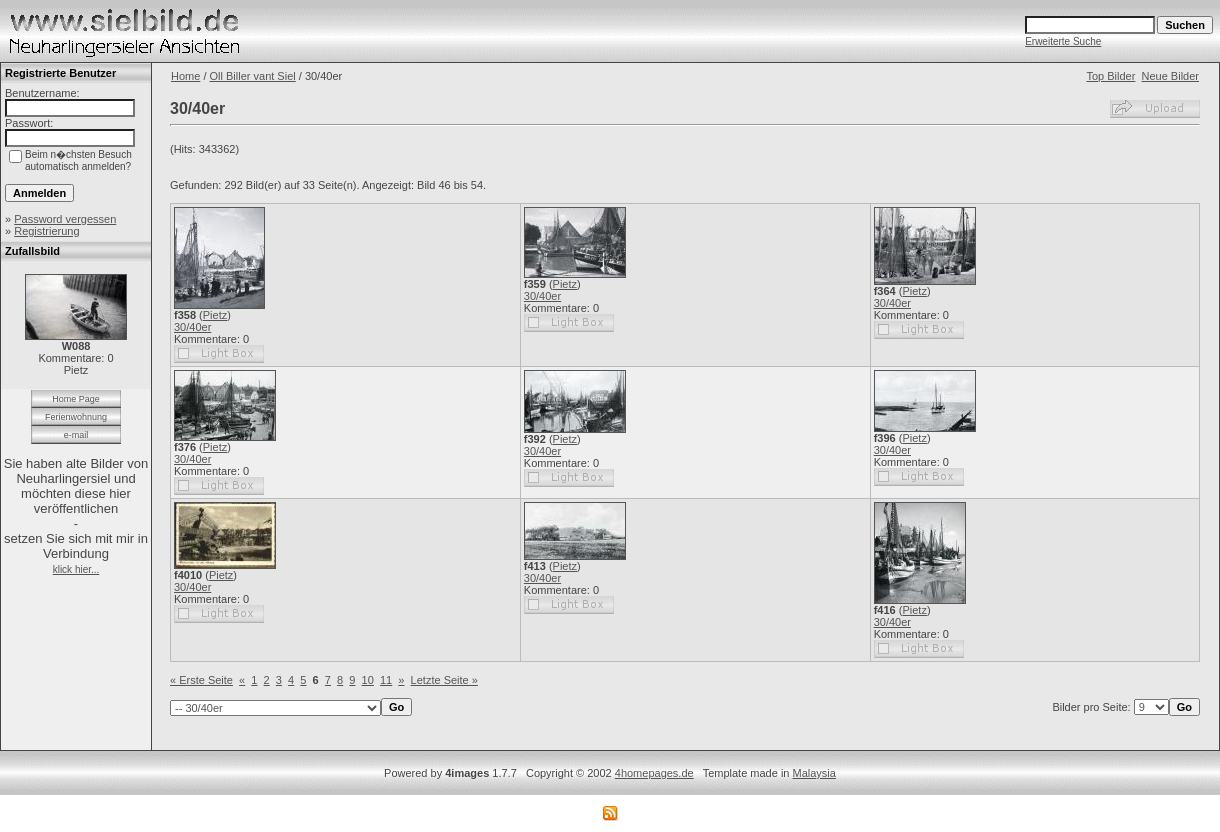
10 (368, 680)
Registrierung (46, 231)
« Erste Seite (201, 680)
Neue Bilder (1170, 76)
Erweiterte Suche (1063, 41)
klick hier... (76, 569)
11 (386, 680)
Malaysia (814, 773)
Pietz (215, 315)
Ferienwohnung (76, 417)
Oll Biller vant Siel (253, 76)
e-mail (76, 435)
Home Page (76, 399)
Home (185, 76)
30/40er (192, 327)
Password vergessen (65, 219)
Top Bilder (1110, 76)
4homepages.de (654, 773)
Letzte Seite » (444, 680)
